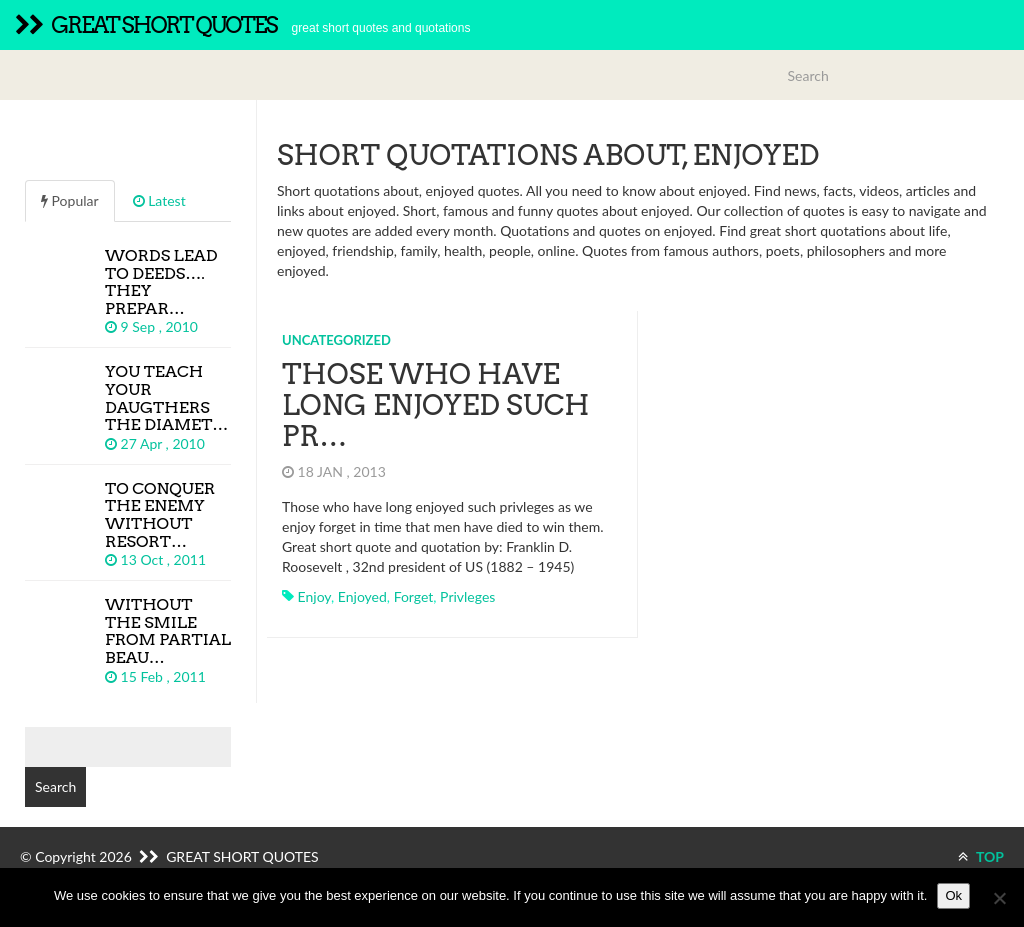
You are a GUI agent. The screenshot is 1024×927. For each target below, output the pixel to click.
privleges (467, 596)
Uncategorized (336, 340)
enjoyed (362, 596)
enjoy (314, 596)
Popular (70, 200)
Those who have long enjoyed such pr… (436, 405)
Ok (953, 895)
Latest (159, 200)
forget (414, 596)
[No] (999, 898)
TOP (981, 856)
